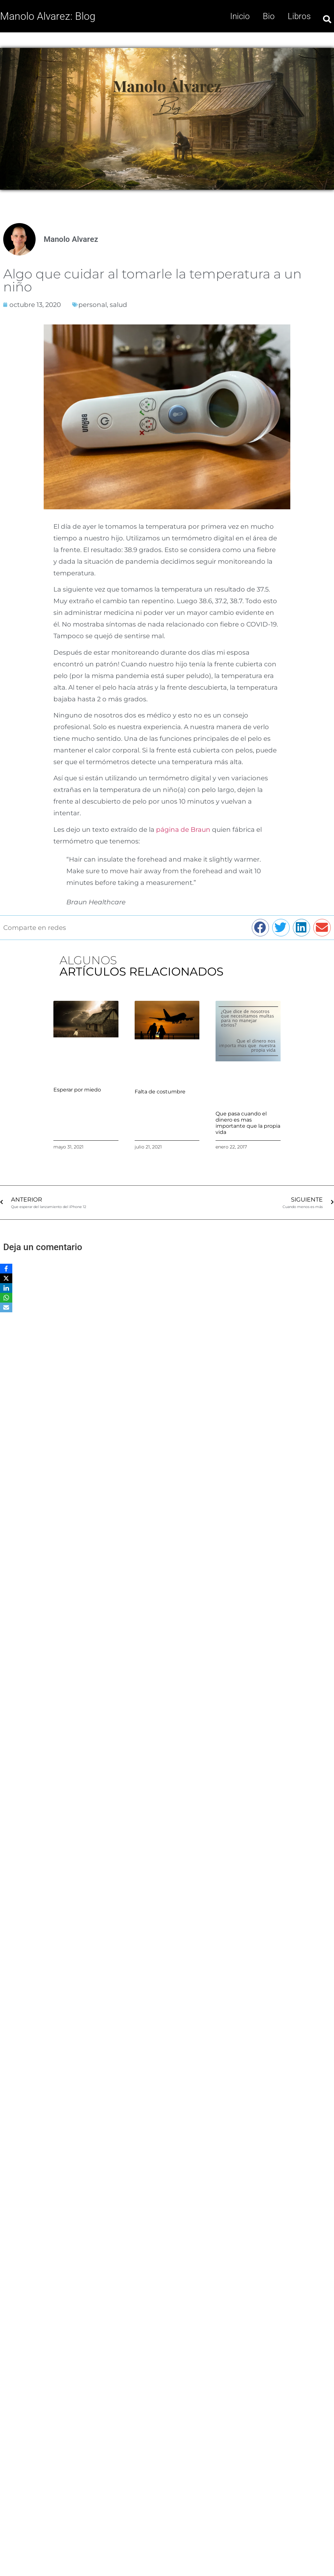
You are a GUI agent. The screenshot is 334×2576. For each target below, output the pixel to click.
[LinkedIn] (6, 1288)
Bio (269, 16)
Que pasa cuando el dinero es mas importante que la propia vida (248, 1123)
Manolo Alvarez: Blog (47, 16)
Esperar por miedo (77, 1090)
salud (118, 305)
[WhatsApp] (6, 1298)
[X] (6, 1278)
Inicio (240, 16)
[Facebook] (6, 1268)
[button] (260, 927)
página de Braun (183, 829)
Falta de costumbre (160, 1092)
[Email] (6, 1307)
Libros (299, 16)
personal (92, 305)
